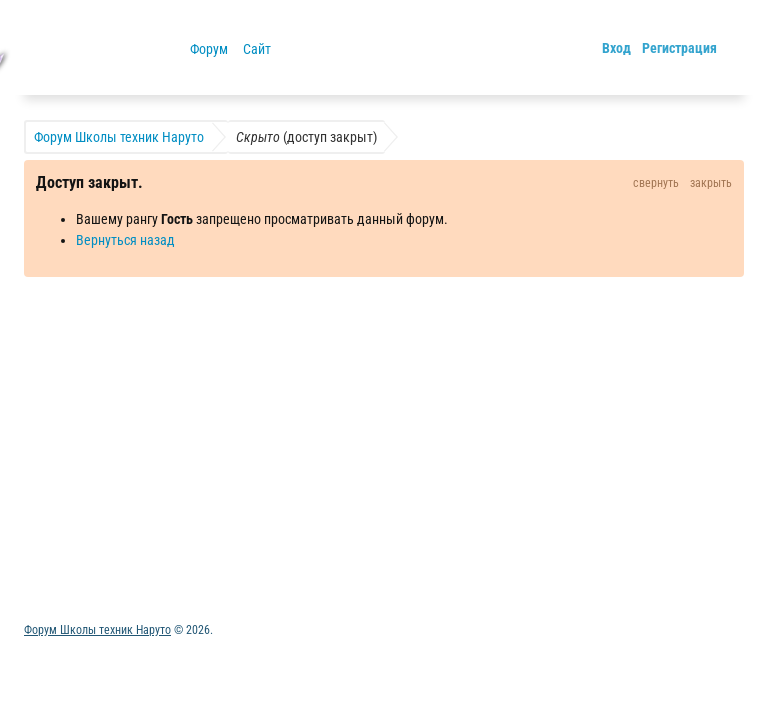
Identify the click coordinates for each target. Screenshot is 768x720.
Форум (209, 49)
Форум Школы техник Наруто (97, 630)
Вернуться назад (125, 240)
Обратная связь (186, 489)
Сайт (257, 49)
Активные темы (70, 489)
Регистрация (679, 48)
